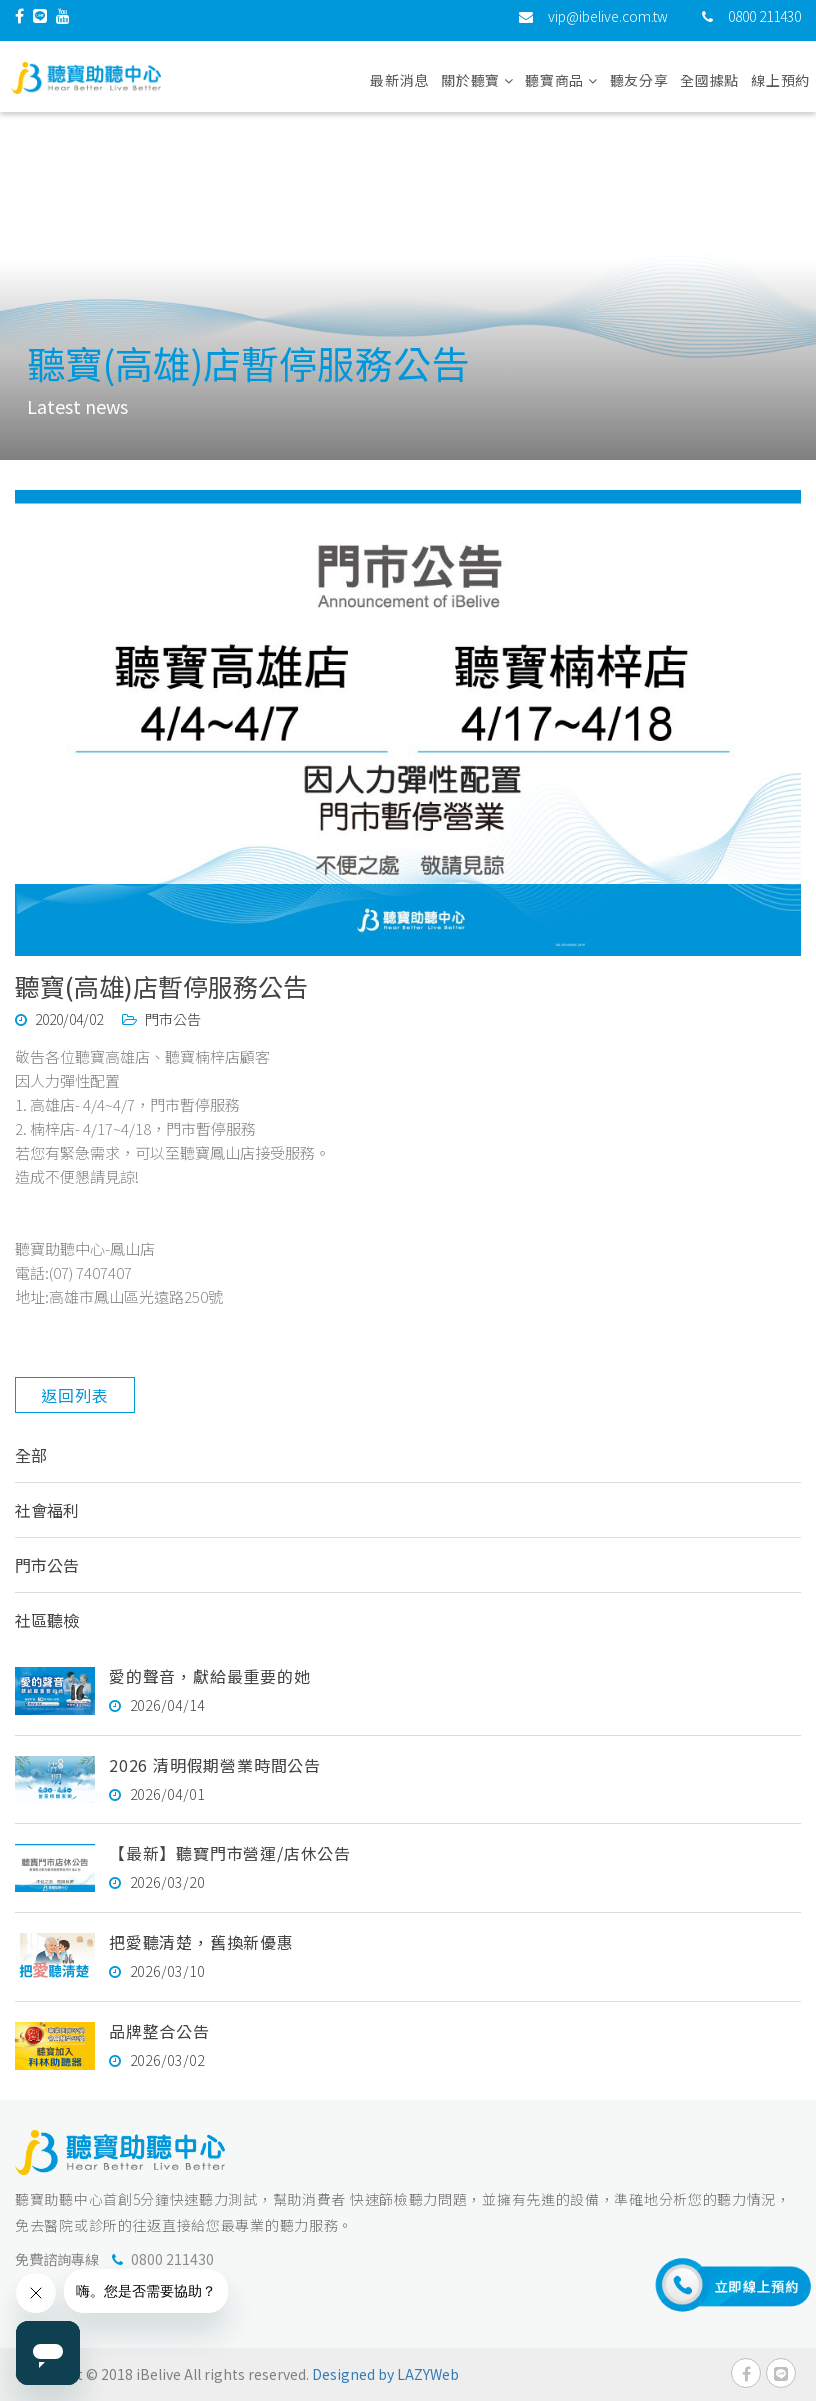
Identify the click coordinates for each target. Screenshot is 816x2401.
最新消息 (399, 89)
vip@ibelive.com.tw (608, 25)
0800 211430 (764, 25)
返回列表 (74, 1395)
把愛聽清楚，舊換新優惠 (201, 1942)
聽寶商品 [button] (561, 89)
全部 (31, 1455)
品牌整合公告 (159, 2031)
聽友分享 (639, 89)
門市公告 (47, 1565)
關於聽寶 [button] (477, 89)
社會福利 (47, 1510)
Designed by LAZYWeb (385, 2374)
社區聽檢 (47, 1620)
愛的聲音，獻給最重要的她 (210, 1676)
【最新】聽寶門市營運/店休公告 (230, 1853)
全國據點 (709, 89)
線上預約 (780, 89)
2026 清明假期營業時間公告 (215, 1765)
